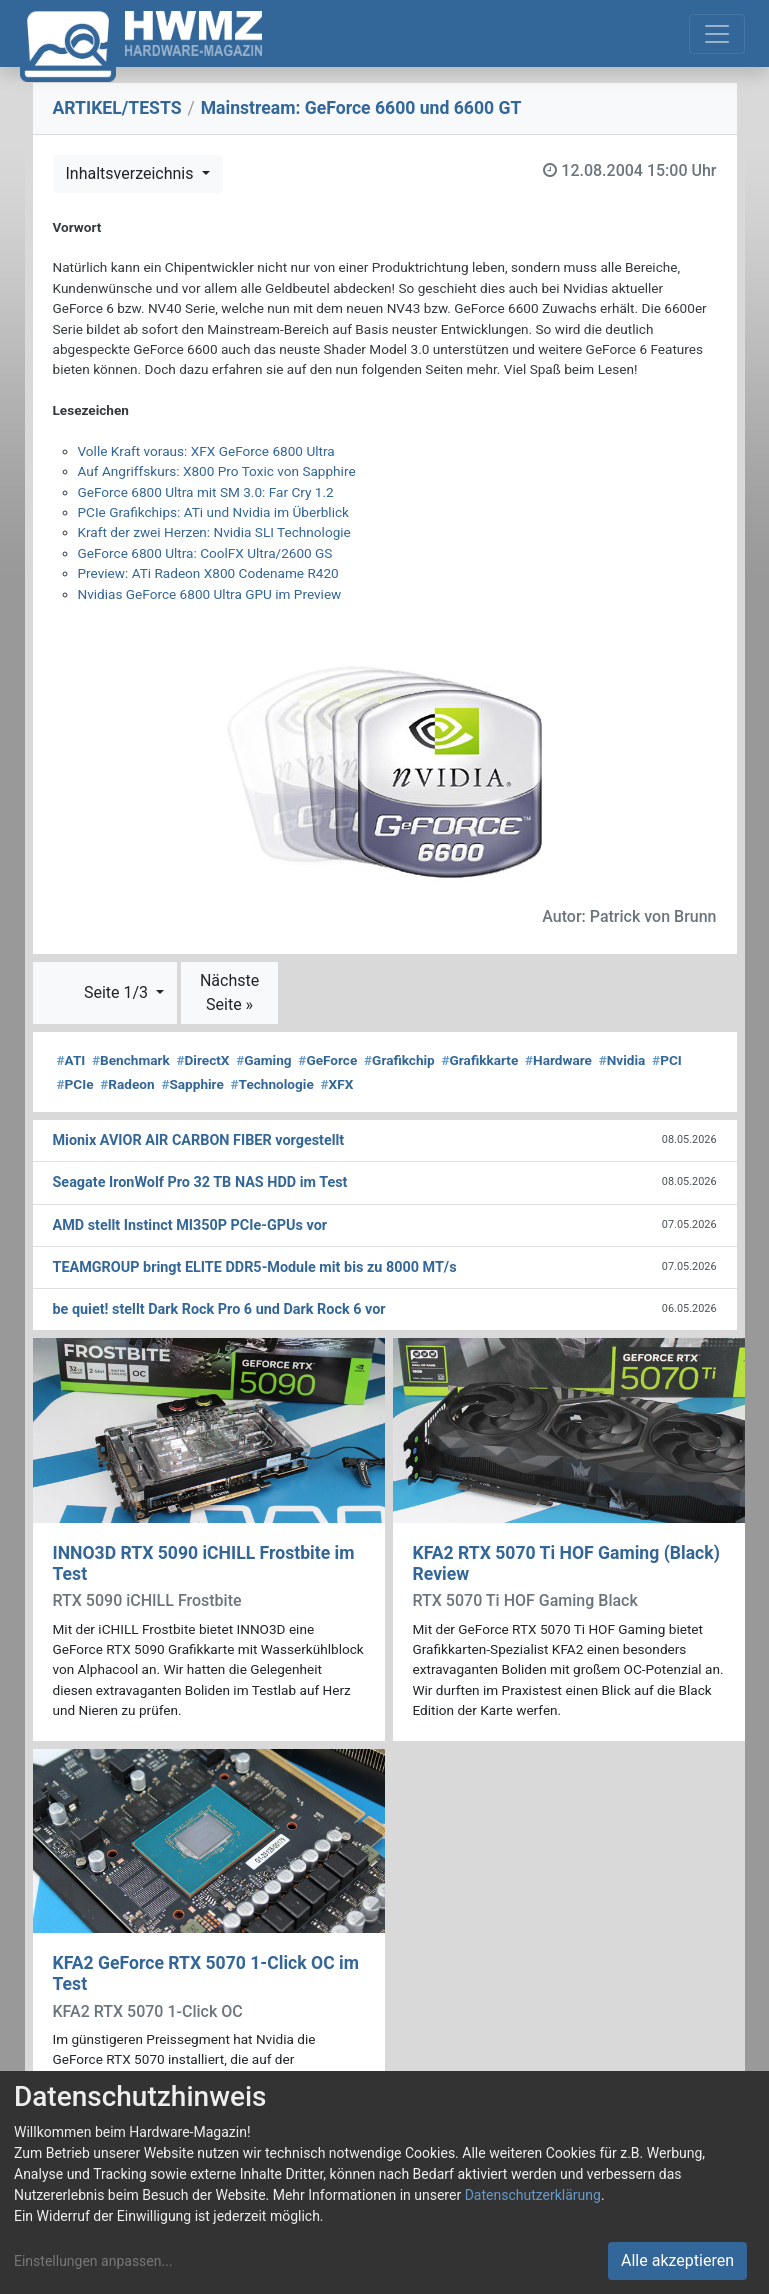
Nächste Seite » (229, 992)
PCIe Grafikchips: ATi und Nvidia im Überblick (213, 512)
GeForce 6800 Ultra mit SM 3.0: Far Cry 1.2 (206, 492)
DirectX (202, 1060)
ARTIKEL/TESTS (117, 108)
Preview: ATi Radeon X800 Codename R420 (208, 573)
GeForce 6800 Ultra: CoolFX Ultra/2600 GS (205, 553)
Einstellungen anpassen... (93, 2261)
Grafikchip (399, 1060)
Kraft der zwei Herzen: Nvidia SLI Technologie (214, 532)
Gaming (263, 1060)
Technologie (272, 1084)
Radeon (127, 1084)
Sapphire (192, 1084)
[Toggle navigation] (717, 34)
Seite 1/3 (118, 992)
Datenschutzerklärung (533, 2195)
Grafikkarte (480, 1060)
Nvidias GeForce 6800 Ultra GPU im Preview (210, 594)
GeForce (327, 1060)
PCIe (75, 1084)
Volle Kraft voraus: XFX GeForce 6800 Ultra (206, 451)
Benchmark (131, 1060)
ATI (71, 1060)
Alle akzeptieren (677, 2260)
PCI (667, 1060)
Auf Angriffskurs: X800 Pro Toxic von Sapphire (217, 471)
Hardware (558, 1060)
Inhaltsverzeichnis (132, 173)
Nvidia (622, 1060)
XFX (336, 1084)
